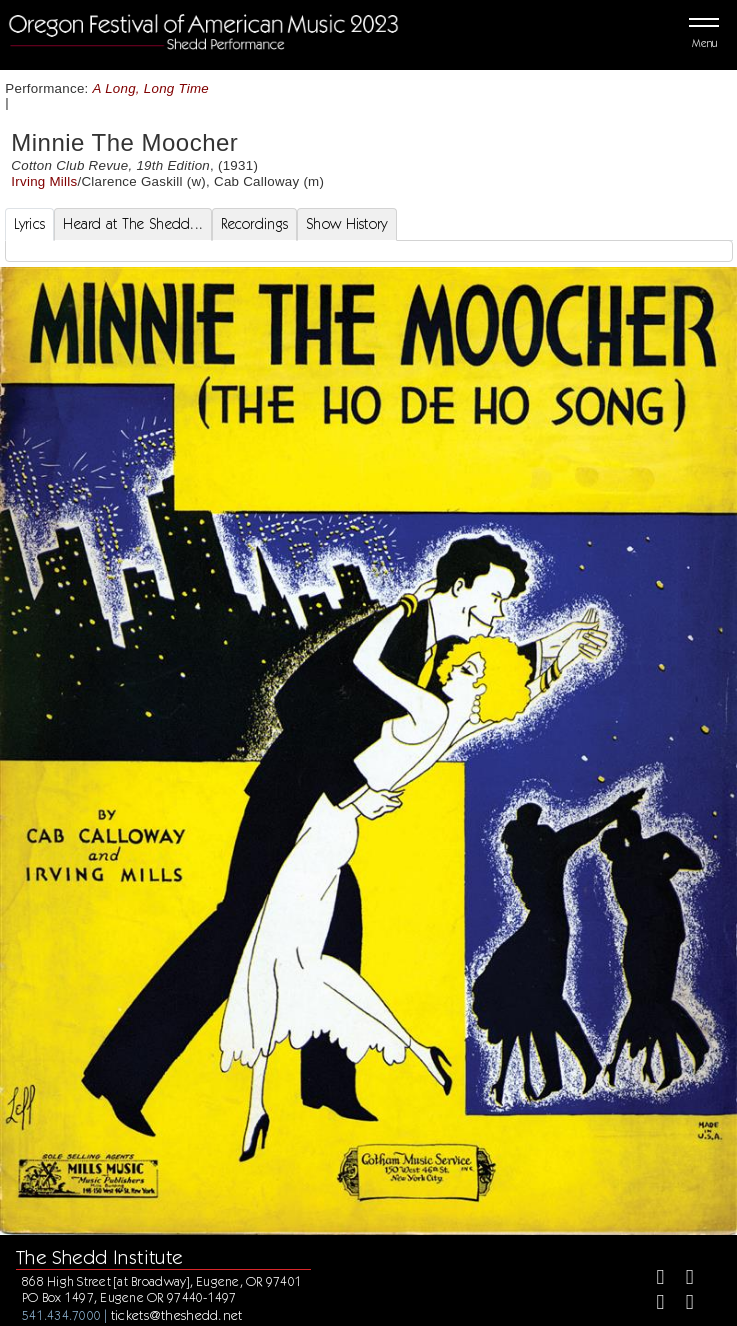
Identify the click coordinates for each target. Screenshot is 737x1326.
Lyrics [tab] (30, 224)
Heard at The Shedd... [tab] (133, 224)
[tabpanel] (369, 251)
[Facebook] (651, 1279)
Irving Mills (44, 181)
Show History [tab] (346, 224)
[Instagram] (651, 1304)
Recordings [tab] (254, 224)
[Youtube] (681, 1304)
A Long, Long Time (151, 88)
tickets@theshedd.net (177, 1315)
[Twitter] (681, 1279)
